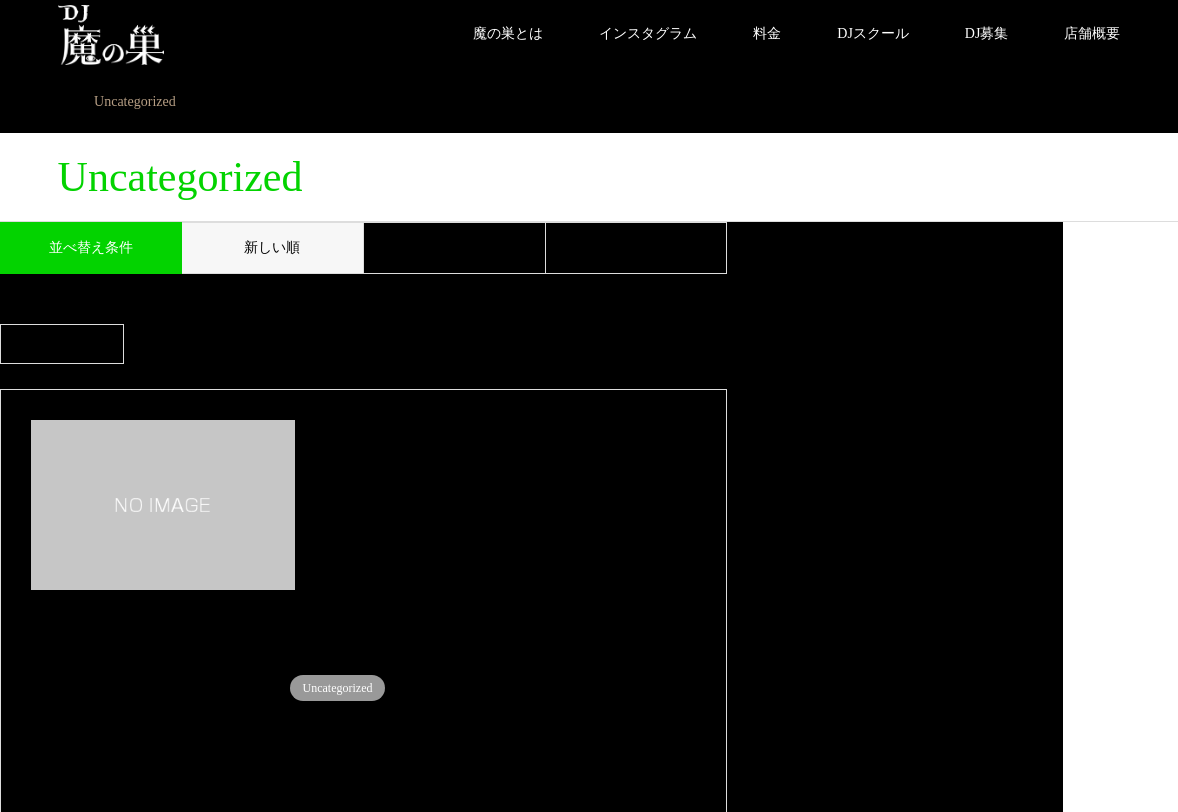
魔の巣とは (508, 33)
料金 (767, 33)
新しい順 (272, 247)
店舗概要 (1092, 33)
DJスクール (873, 33)
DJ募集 (987, 33)
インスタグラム (648, 33)
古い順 (454, 247)
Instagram (65, 738)
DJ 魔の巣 (988, 738)
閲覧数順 (636, 247)
